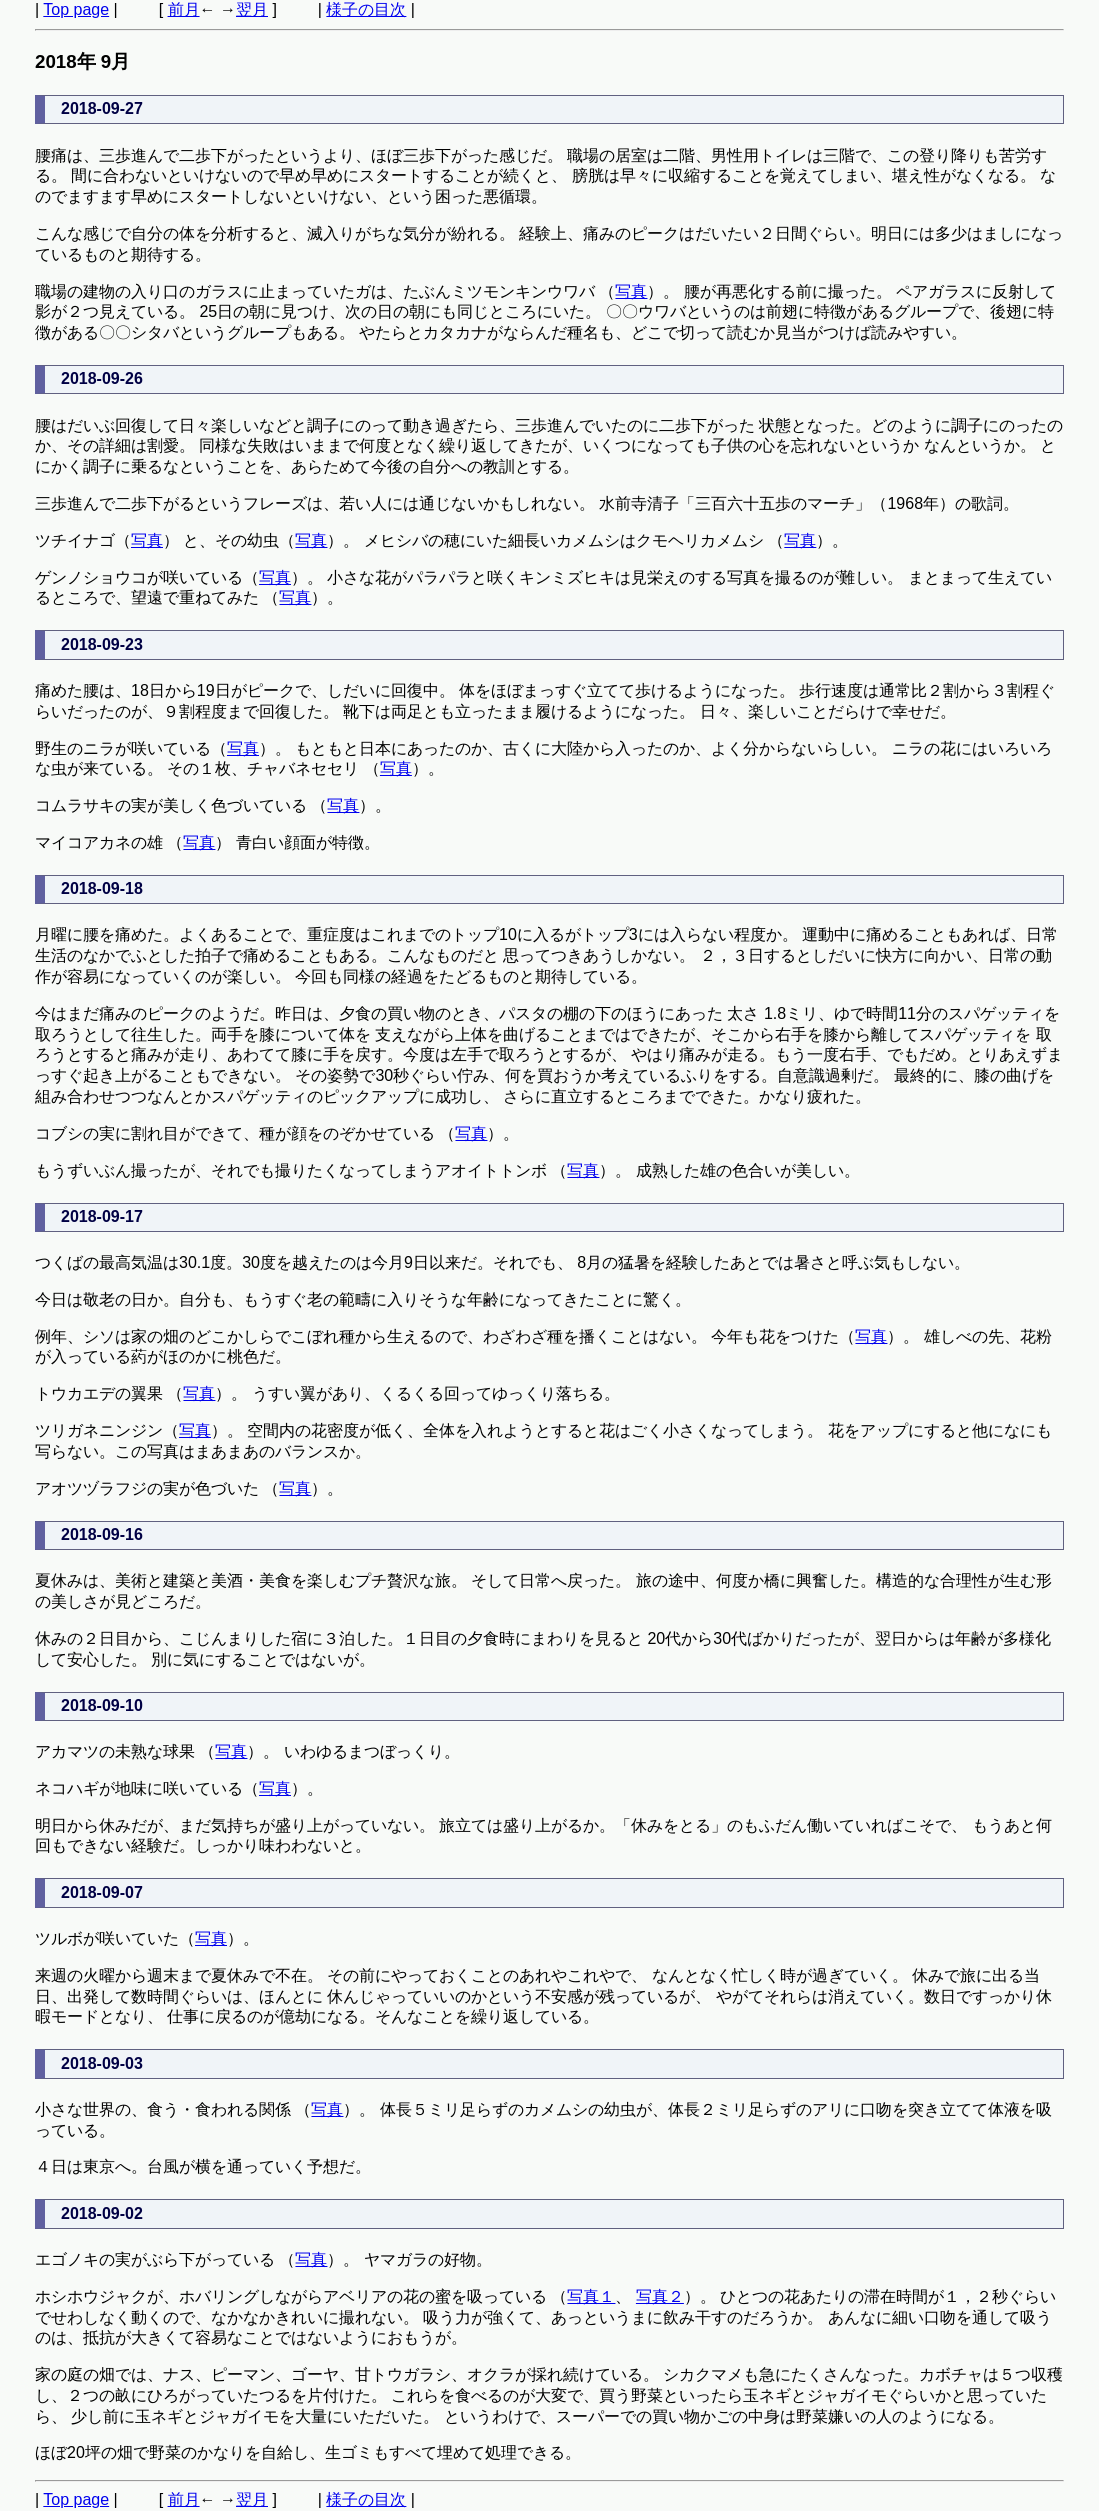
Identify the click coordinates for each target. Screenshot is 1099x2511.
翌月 (252, 9)
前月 (184, 9)
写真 (631, 291)
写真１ (591, 2296)
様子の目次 (366, 9)
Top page (76, 9)
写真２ (660, 2296)
